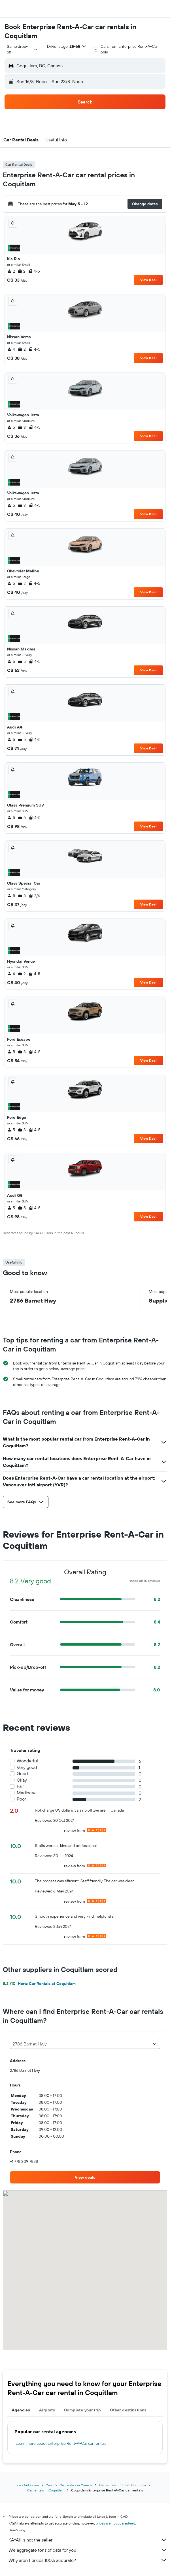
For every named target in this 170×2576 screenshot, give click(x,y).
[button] (9, 9)
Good (22, 1773)
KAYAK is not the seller (87, 2539)
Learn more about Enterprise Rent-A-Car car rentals (61, 2443)
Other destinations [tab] (128, 2410)
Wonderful (27, 1761)
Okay (22, 1780)
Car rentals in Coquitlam (45, 2490)
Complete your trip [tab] (82, 2410)
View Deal (148, 280)
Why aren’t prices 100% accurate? (87, 2560)
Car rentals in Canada (76, 2485)
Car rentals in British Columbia (122, 2485)
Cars (49, 2485)
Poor (21, 1799)
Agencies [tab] (21, 2410)
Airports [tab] (47, 2410)
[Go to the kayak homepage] (37, 8)
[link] (85, 2177)
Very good (27, 1767)
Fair (20, 1786)
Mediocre (26, 1792)
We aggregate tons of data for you (87, 2550)
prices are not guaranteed (115, 2523)
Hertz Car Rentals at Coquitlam (39, 1983)
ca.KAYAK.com (28, 2485)
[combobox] (22, 49)
